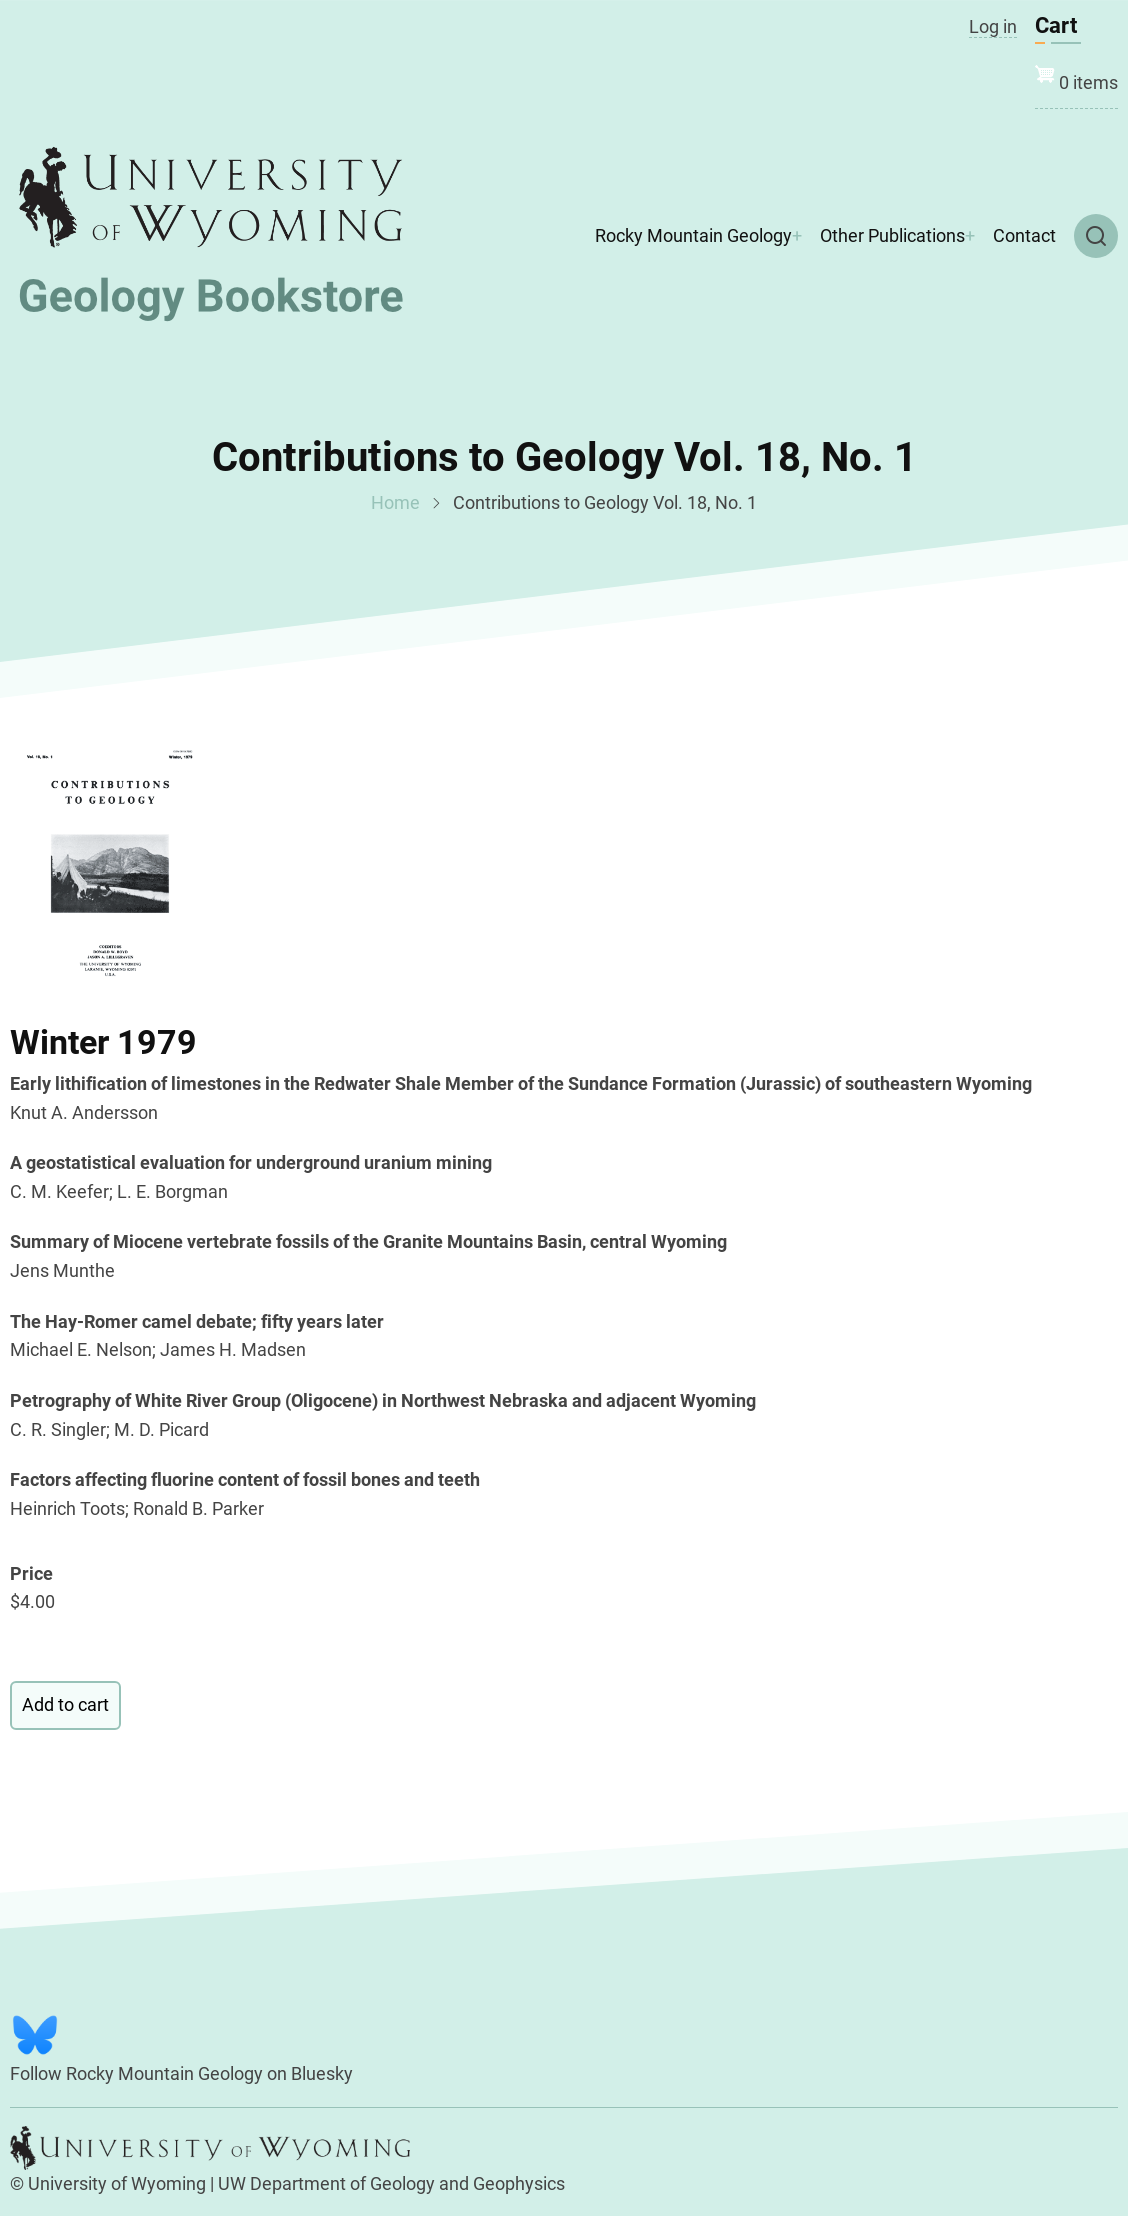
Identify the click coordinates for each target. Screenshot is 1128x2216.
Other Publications (892, 235)
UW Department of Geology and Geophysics (391, 2183)
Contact (1024, 235)
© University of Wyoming (108, 2183)
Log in (993, 26)
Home (395, 502)
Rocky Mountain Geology (693, 235)
